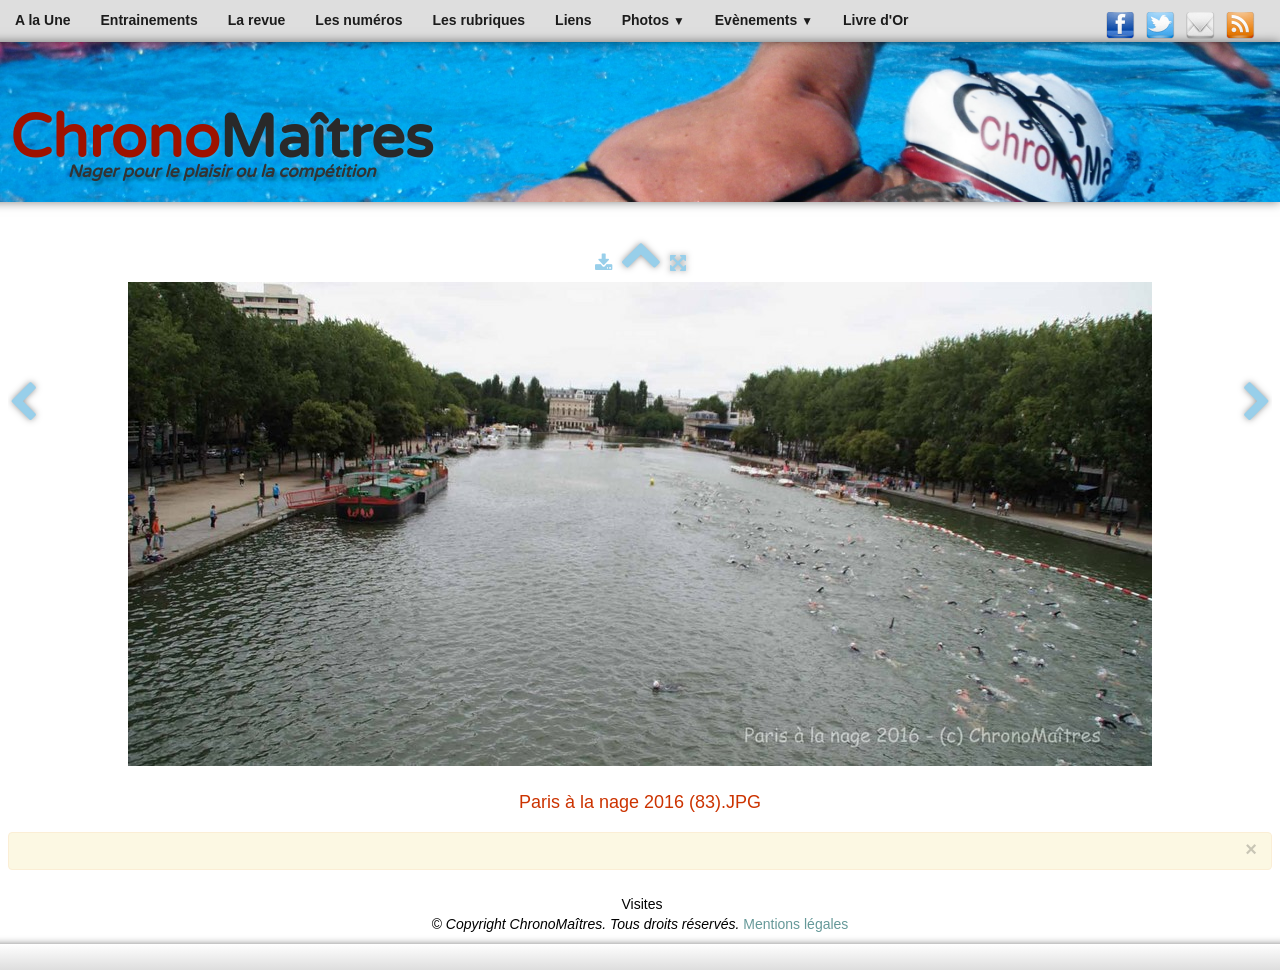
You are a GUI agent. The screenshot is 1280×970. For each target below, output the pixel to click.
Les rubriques (478, 20)
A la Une (43, 20)
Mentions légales (795, 924)
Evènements (764, 20)
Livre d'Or (876, 20)
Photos (653, 20)
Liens (573, 20)
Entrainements (149, 20)
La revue (257, 20)
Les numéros (358, 20)
